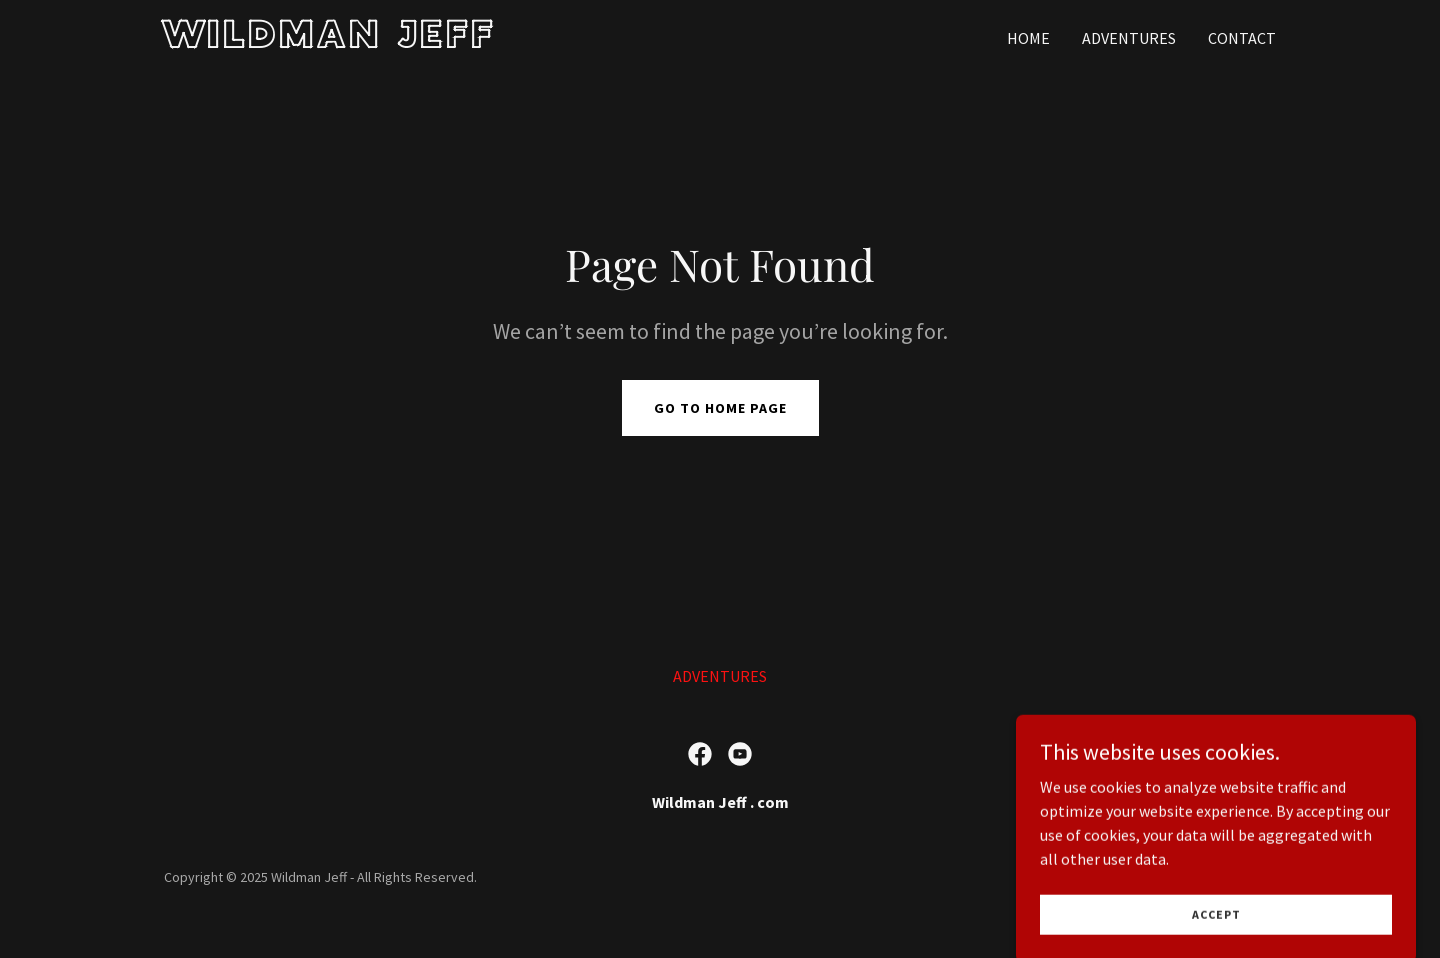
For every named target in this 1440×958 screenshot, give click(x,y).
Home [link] (1028, 38)
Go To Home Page (720, 408)
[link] (358, 42)
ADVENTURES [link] (1129, 38)
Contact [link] (1242, 38)
